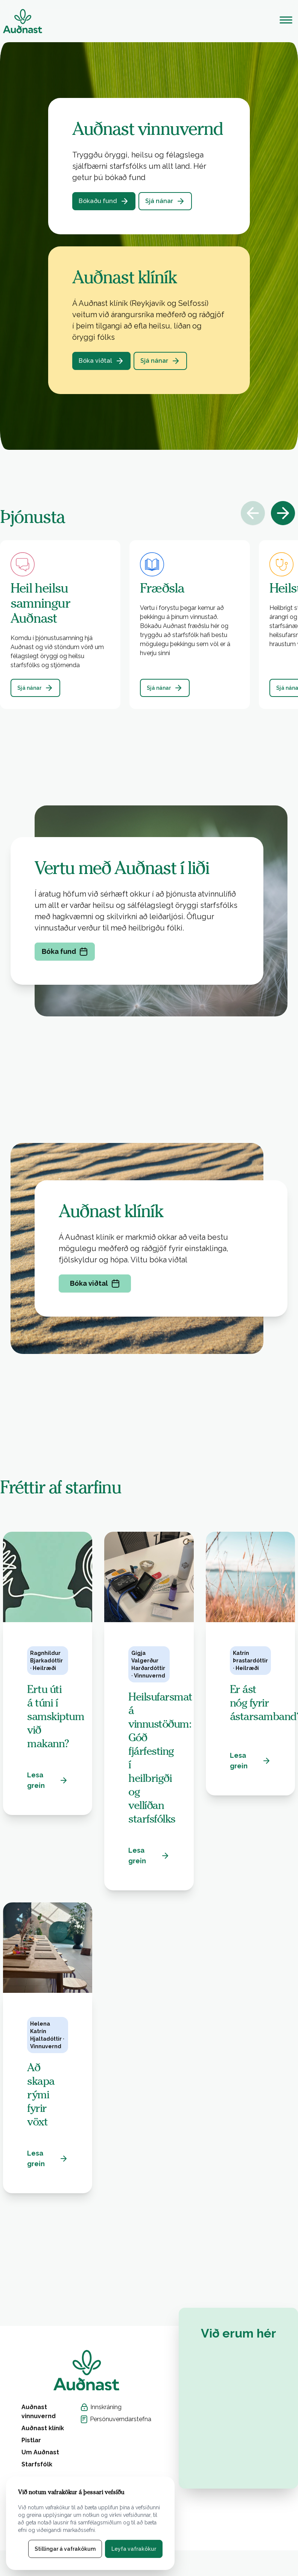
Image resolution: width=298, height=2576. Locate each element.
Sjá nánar (165, 201)
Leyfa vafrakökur (133, 2549)
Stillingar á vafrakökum (65, 2549)
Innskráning (101, 2407)
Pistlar (31, 2440)
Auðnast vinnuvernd (38, 2411)
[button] (149, 624)
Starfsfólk (36, 2464)
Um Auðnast (40, 2452)
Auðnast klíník (42, 2428)
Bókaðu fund (104, 201)
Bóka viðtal (101, 360)
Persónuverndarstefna (115, 2419)
